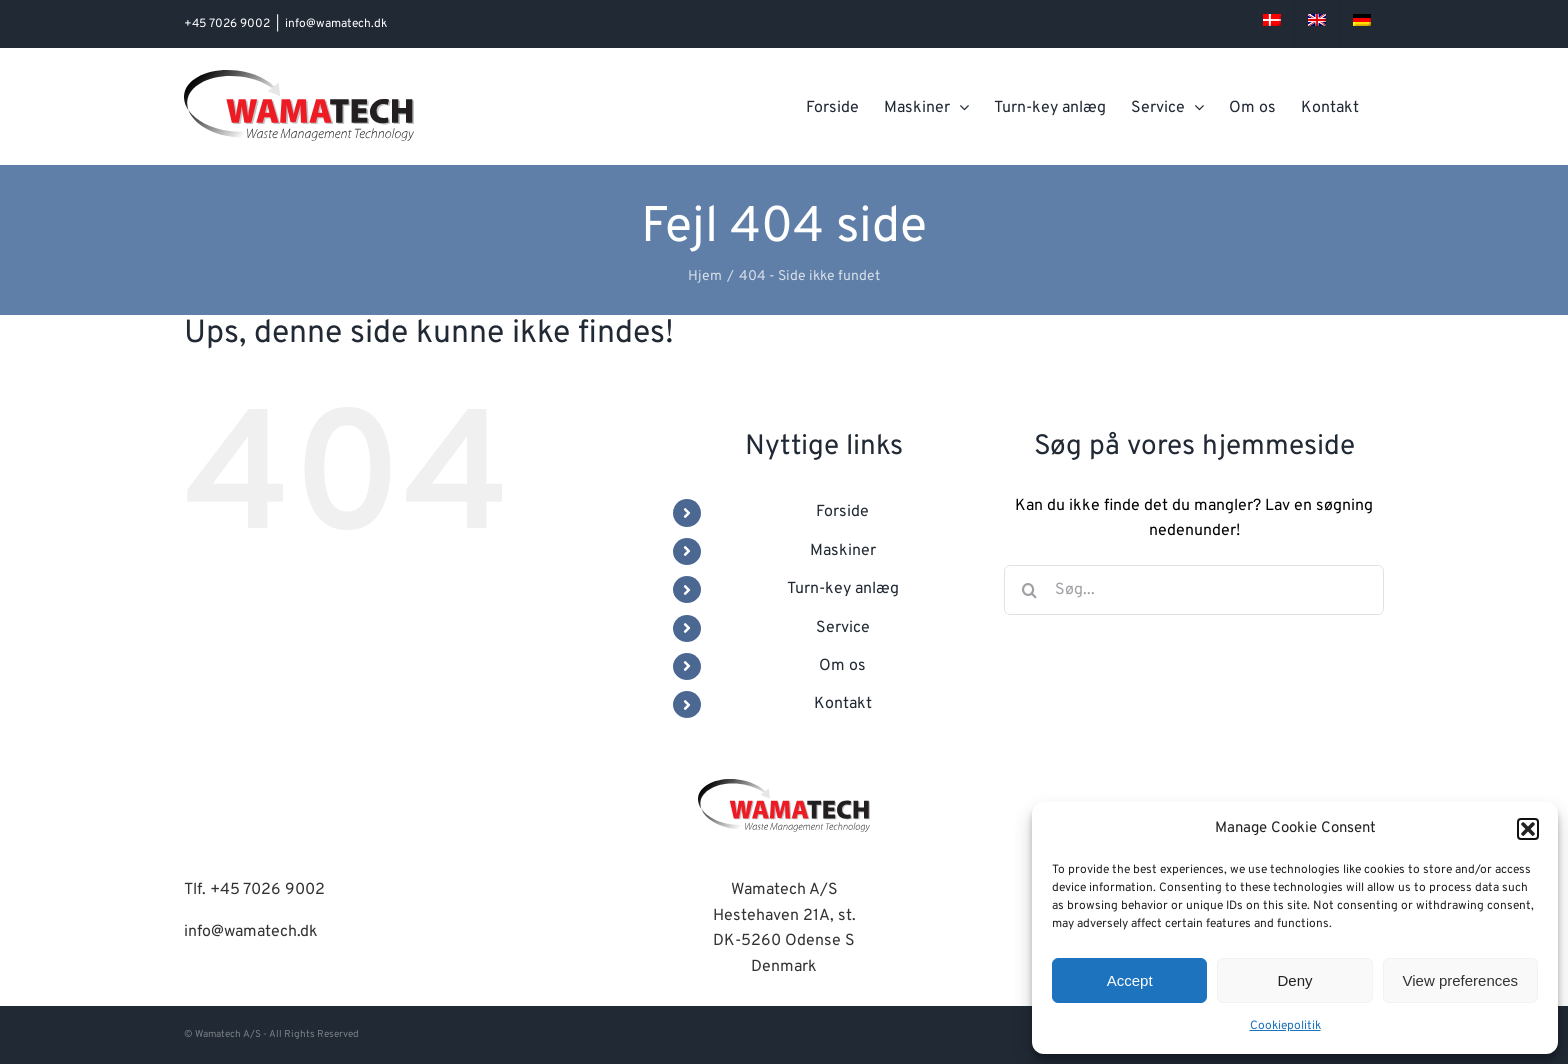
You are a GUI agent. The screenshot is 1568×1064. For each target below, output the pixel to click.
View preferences (1461, 980)
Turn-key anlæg (843, 589)
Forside (842, 512)
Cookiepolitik (1285, 1026)
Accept (1130, 980)
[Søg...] (1194, 590)
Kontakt (843, 704)
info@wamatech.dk (336, 24)
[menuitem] (1272, 24)
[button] (1528, 829)
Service (843, 628)
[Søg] (1029, 590)
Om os (842, 666)
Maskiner (843, 551)
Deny (1294, 980)
